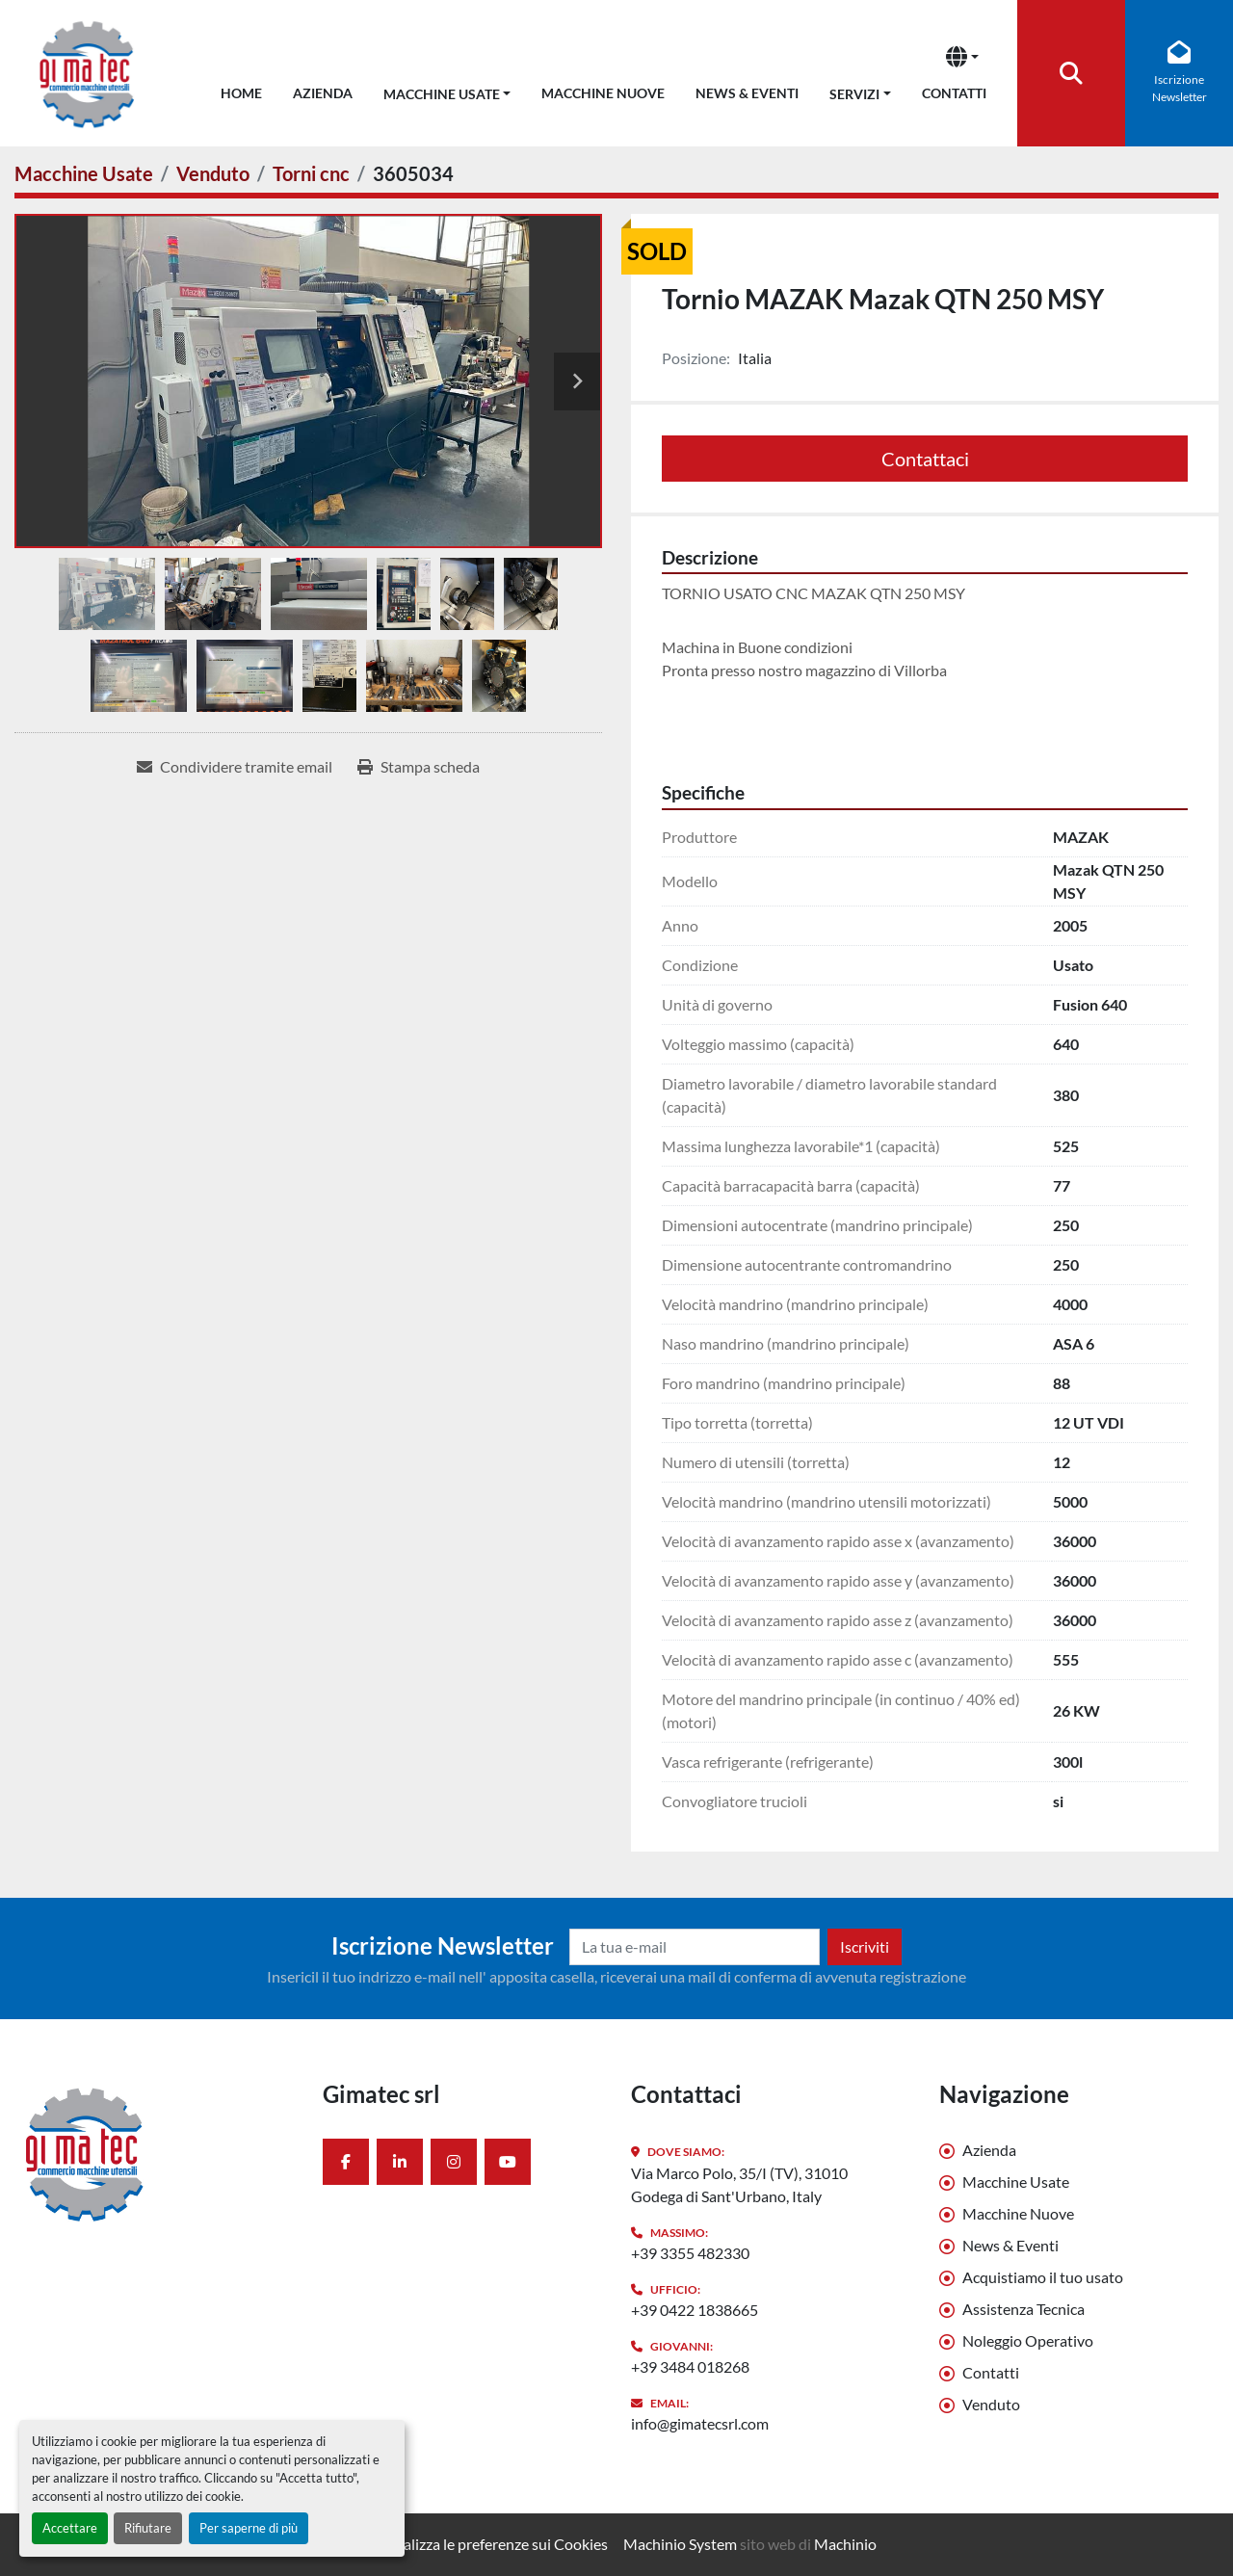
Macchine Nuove (603, 93)
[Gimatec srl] (154, 2153)
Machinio (845, 2544)
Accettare (69, 2528)
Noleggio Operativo (1027, 2340)
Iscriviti (864, 1946)
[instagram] (454, 2162)
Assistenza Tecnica (1023, 2309)
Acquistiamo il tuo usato (1042, 2277)
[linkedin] (400, 2162)
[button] (447, 90)
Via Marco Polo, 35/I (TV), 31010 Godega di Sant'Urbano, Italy (739, 2184)
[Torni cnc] (311, 173)
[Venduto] (212, 173)
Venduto (991, 2404)
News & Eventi (747, 93)
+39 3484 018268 (690, 2366)
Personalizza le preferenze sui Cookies (482, 2544)
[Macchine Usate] (83, 173)
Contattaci (925, 458)
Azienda (323, 93)
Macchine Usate (441, 94)
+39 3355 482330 (690, 2253)
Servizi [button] (854, 94)
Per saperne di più (248, 2528)
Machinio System (680, 2544)
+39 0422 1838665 (694, 2309)
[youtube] (508, 2162)
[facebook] (346, 2162)
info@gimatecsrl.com (700, 2423)
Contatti (954, 93)
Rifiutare (147, 2528)
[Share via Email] (234, 767)
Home (241, 93)
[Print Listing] (418, 767)
